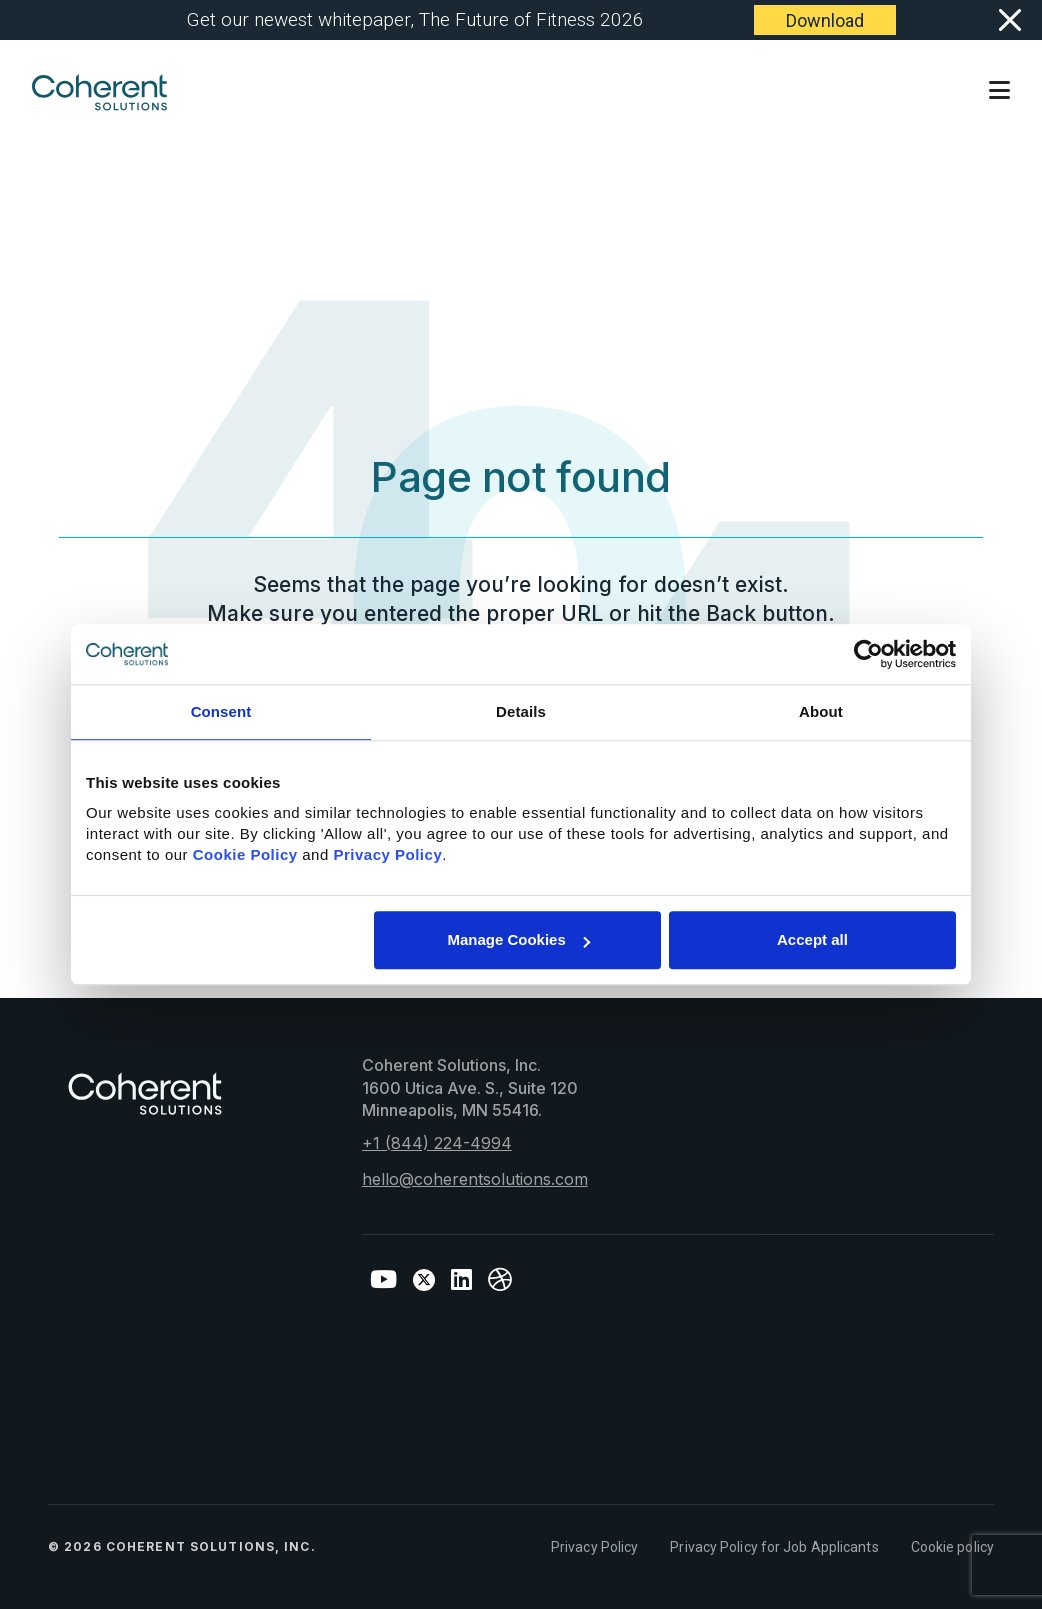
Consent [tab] (221, 711)
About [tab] (821, 711)
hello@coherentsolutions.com (475, 1179)
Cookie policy (952, 1547)
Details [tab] (521, 711)
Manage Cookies (518, 939)
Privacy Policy (594, 1547)
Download (825, 20)
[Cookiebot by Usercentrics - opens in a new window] (868, 654)
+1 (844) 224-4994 (437, 1143)
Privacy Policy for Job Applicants (774, 1547)
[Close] (1009, 20)
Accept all (812, 939)
